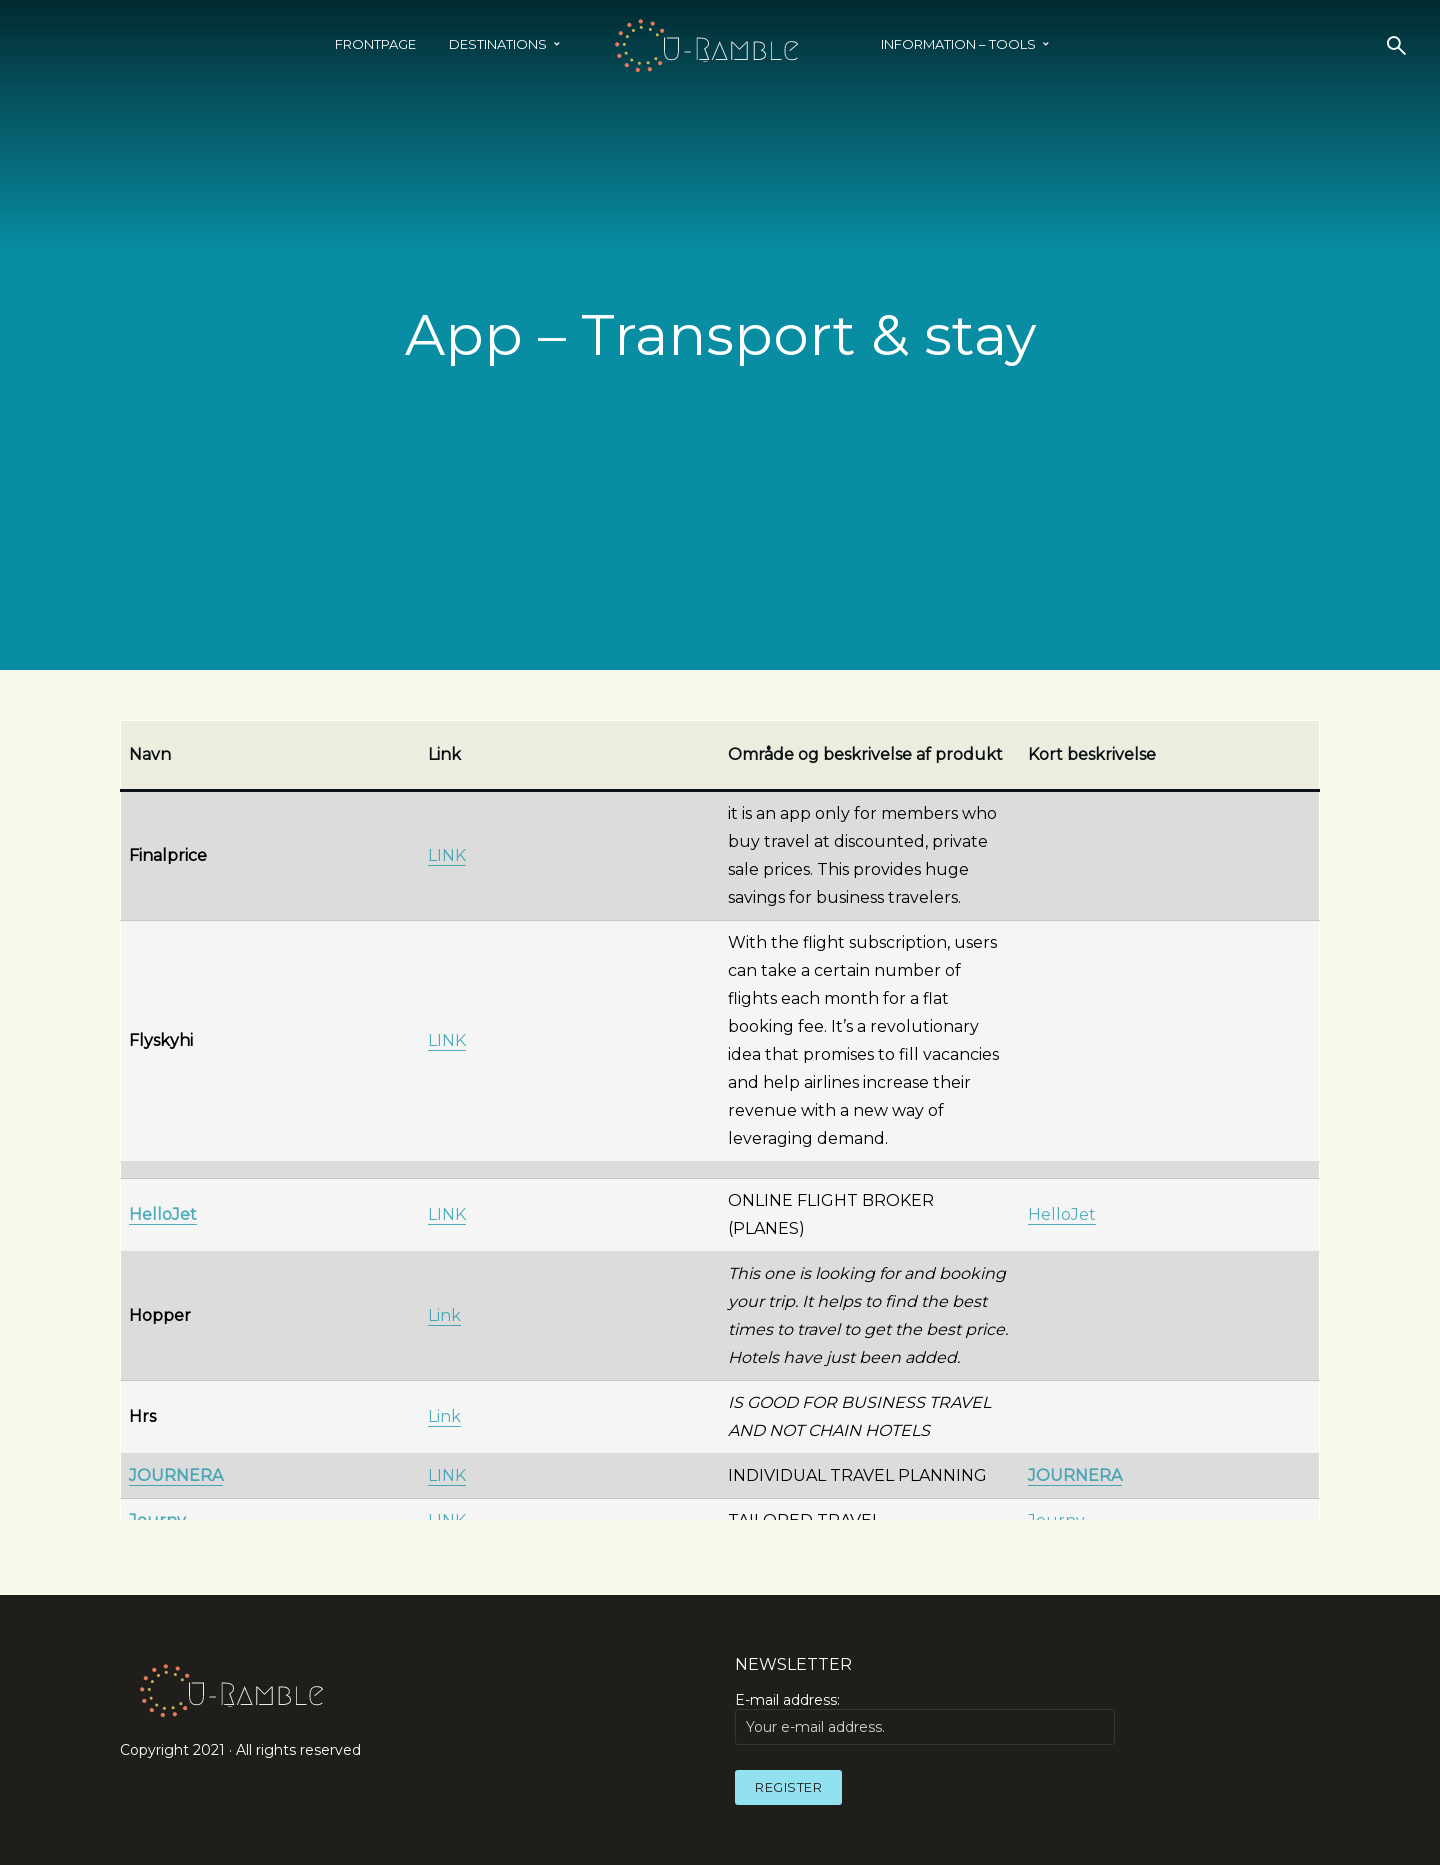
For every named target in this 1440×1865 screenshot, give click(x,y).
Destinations (498, 44)
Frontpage (375, 44)
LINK (447, 855)
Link (444, 1315)
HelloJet (1062, 1214)
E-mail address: (925, 1718)
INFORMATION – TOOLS (958, 44)
